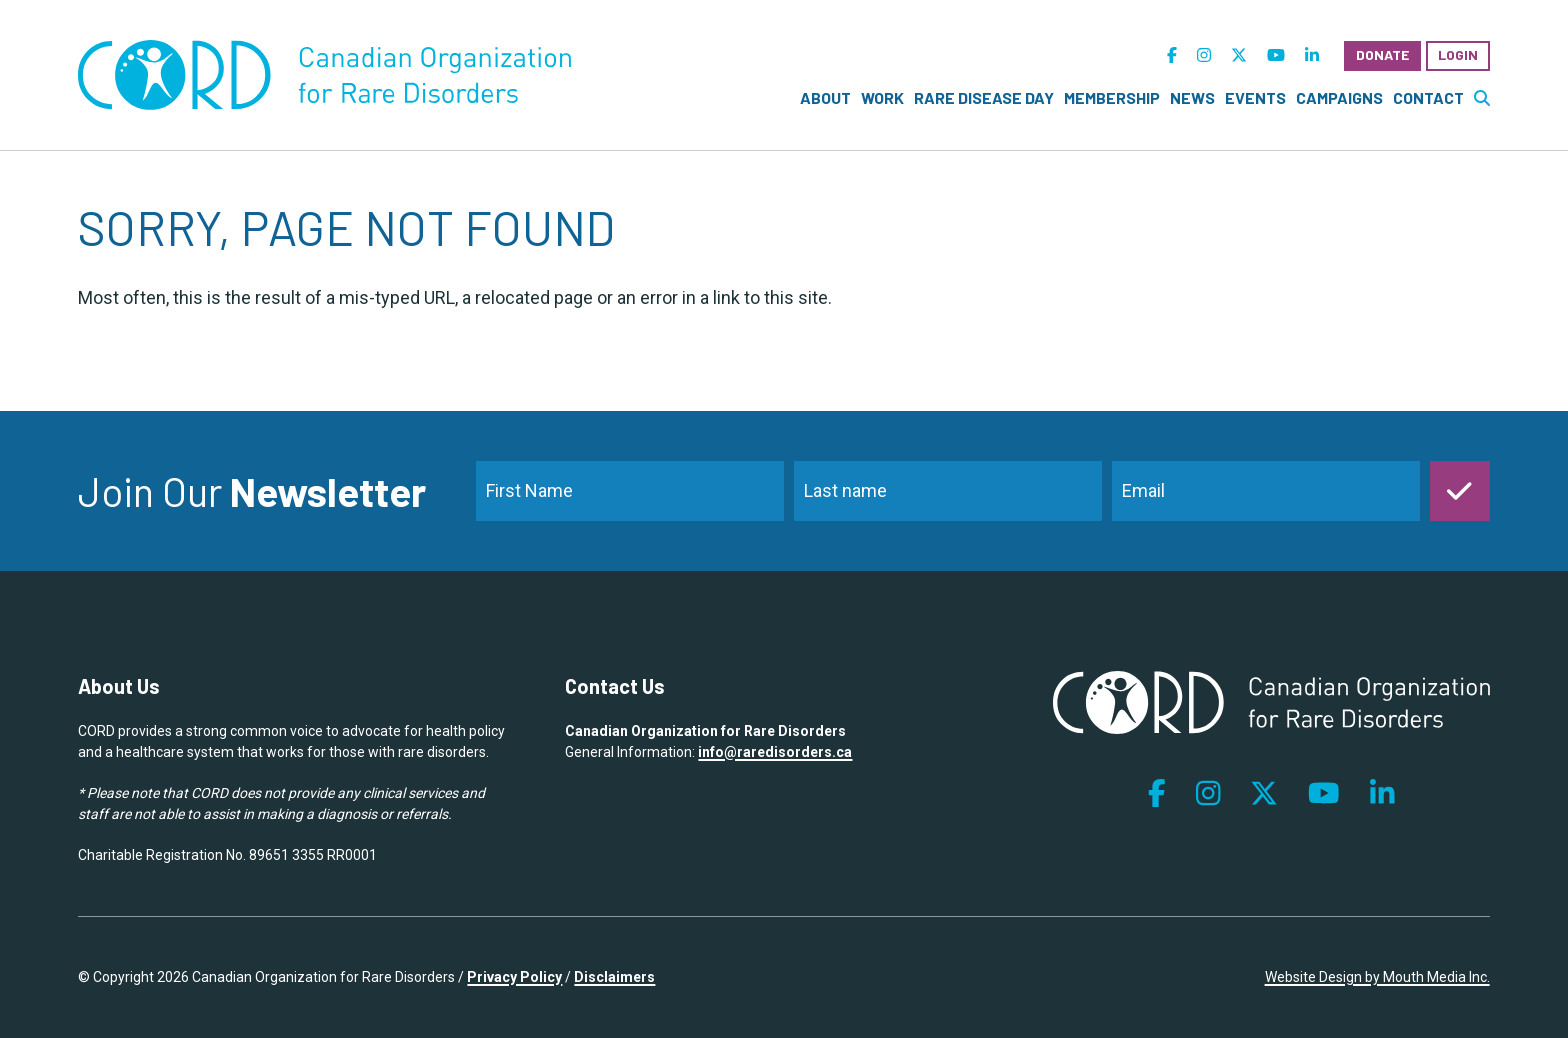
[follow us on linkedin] (1312, 55)
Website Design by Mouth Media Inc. (1377, 977)
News (1192, 97)
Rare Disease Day (984, 97)
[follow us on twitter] (1239, 55)
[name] (630, 491)
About (825, 97)
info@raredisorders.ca (775, 752)
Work (882, 97)
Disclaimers (614, 977)
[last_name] (948, 491)
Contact (1428, 97)
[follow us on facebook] (1172, 55)
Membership (1112, 97)
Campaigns (1339, 97)
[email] (1266, 491)
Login (1458, 54)
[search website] (1482, 98)
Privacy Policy (514, 977)
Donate (1382, 54)
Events (1255, 97)
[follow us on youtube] (1276, 55)
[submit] (1460, 491)
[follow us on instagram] (1204, 55)
